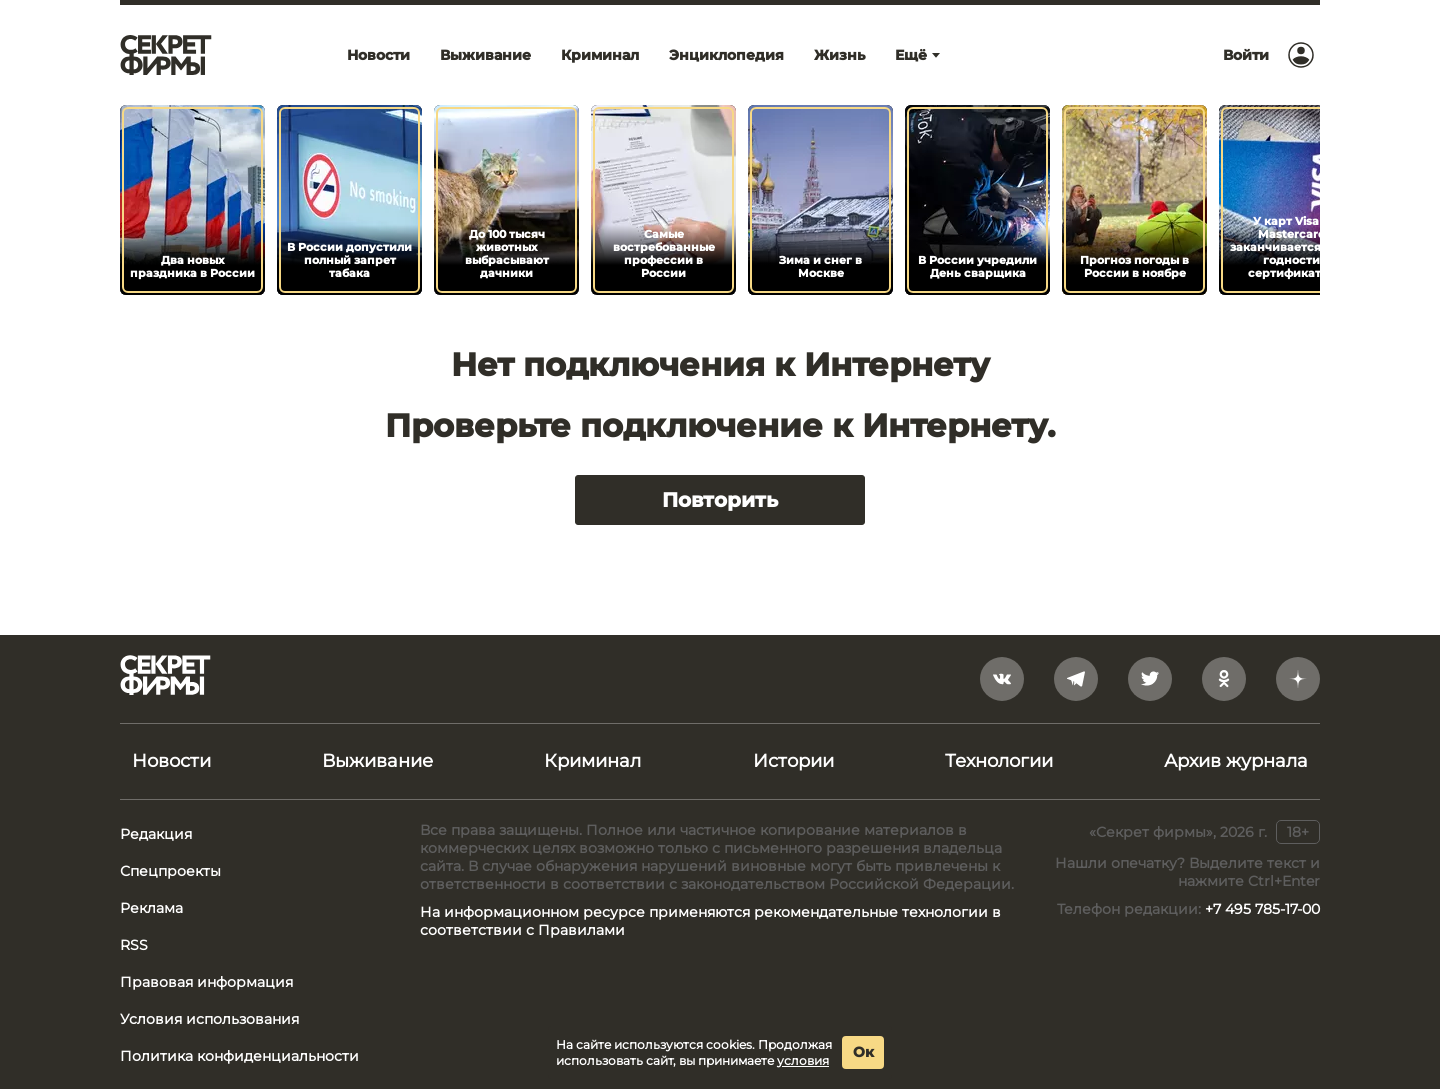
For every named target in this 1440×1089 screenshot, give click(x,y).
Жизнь (839, 55)
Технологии (999, 761)
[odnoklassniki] (1224, 679)
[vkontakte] (1002, 679)
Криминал (600, 55)
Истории (793, 761)
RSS (134, 945)
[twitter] (1150, 679)
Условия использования (209, 1019)
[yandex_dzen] (1298, 679)
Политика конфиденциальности (239, 1056)
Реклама (151, 908)
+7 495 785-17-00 (1262, 909)
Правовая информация (206, 982)
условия (803, 1060)
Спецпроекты (170, 871)
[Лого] (166, 55)
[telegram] (1076, 679)
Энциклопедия (726, 55)
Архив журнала (1236, 761)
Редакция (156, 834)
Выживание (485, 55)
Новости (378, 55)
